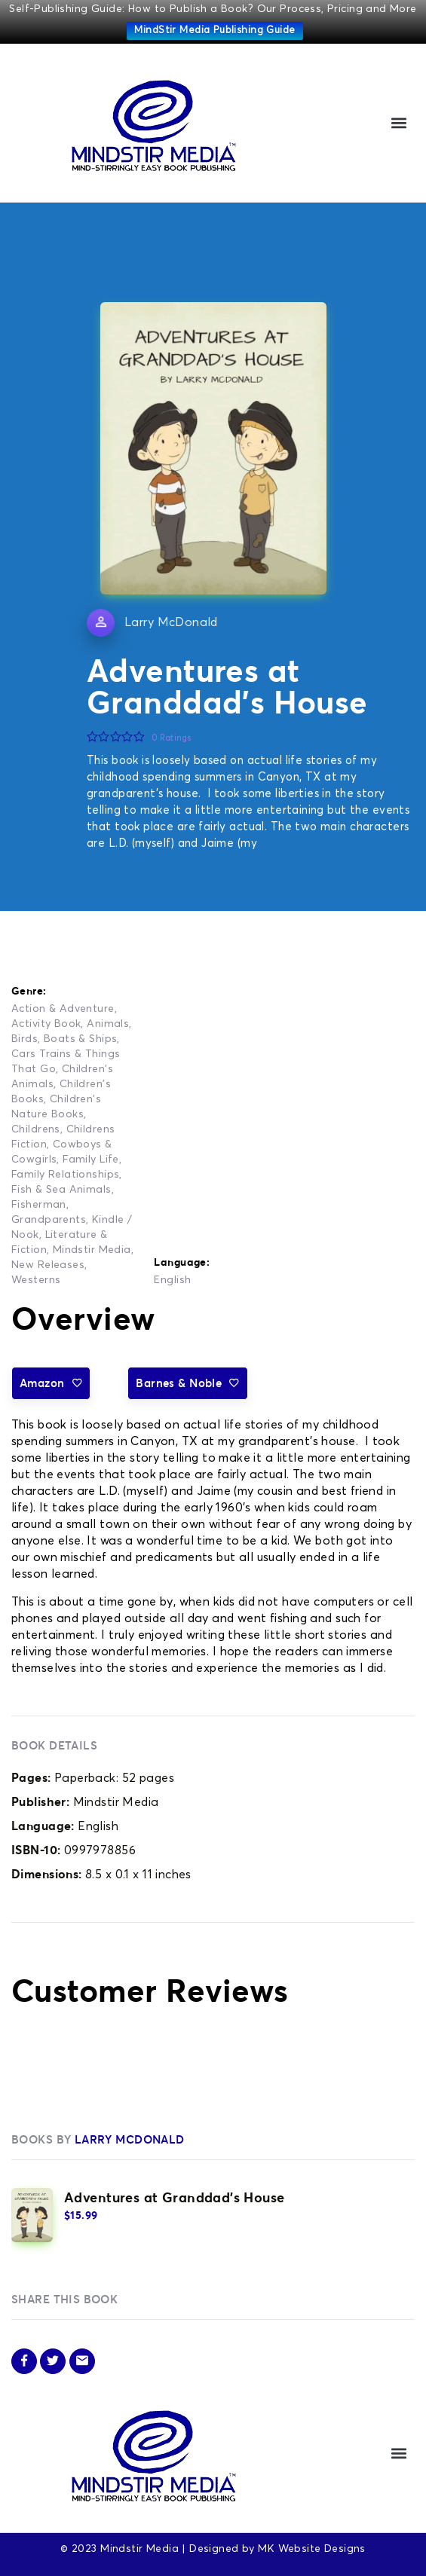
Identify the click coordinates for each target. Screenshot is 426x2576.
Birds (24, 1039)
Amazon (51, 1383)
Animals (108, 1024)
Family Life (91, 1159)
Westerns (35, 1280)
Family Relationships (65, 1174)
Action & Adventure (63, 1009)
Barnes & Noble (187, 1383)
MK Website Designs (312, 2549)
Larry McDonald (171, 622)
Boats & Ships (80, 1039)
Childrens (35, 1129)
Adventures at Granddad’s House (174, 2197)
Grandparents (48, 1220)
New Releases (47, 1265)
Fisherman (38, 1204)
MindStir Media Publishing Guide (214, 30)
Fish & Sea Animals (61, 1189)
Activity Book (46, 1024)
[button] (398, 123)
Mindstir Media (92, 1250)
